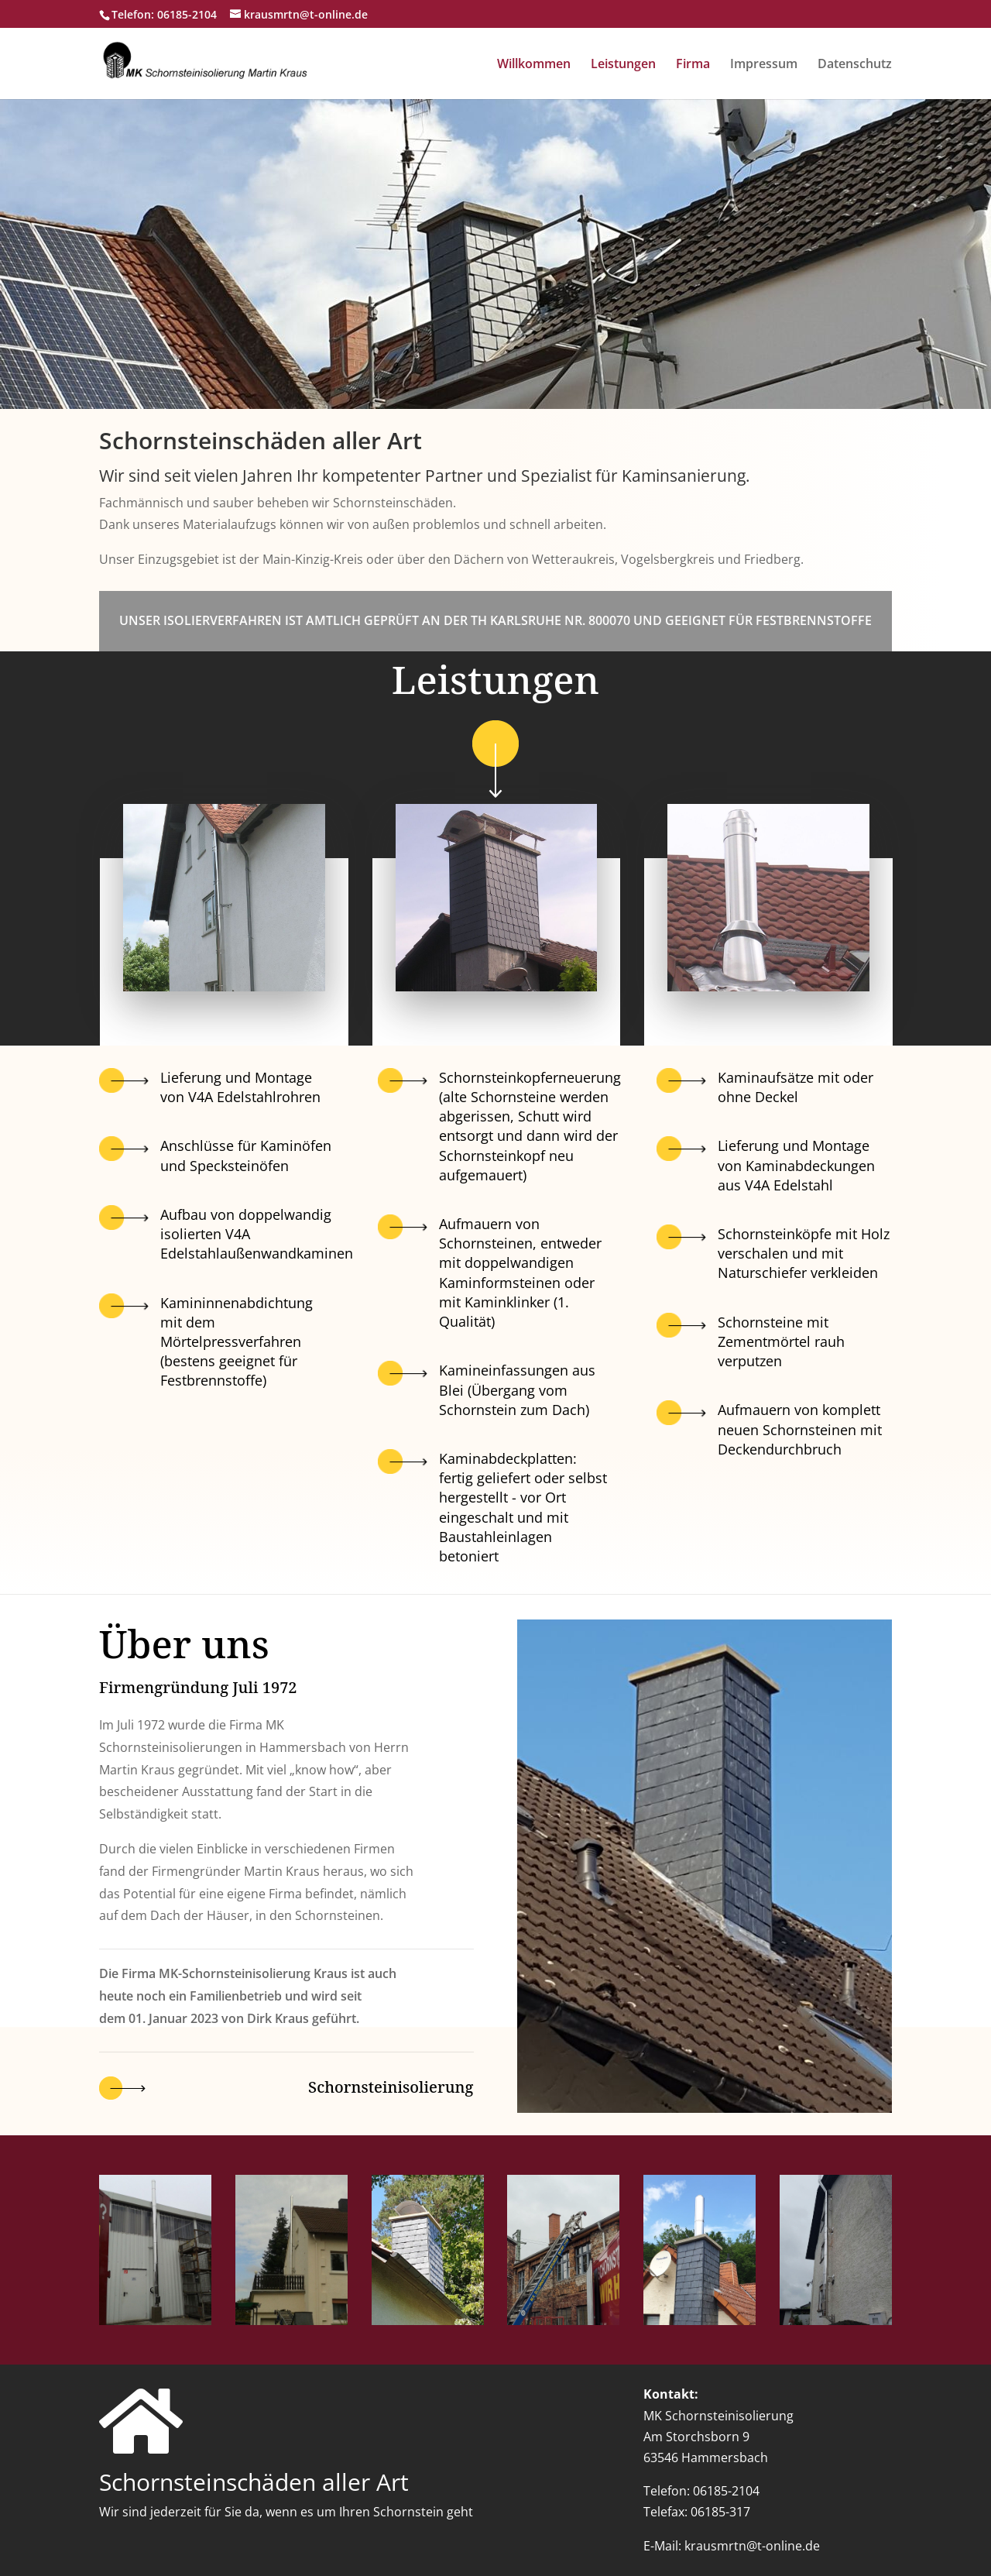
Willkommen (534, 65)
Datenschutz (855, 65)
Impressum (763, 65)
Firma (693, 65)
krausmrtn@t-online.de (752, 2545)
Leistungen (623, 65)
